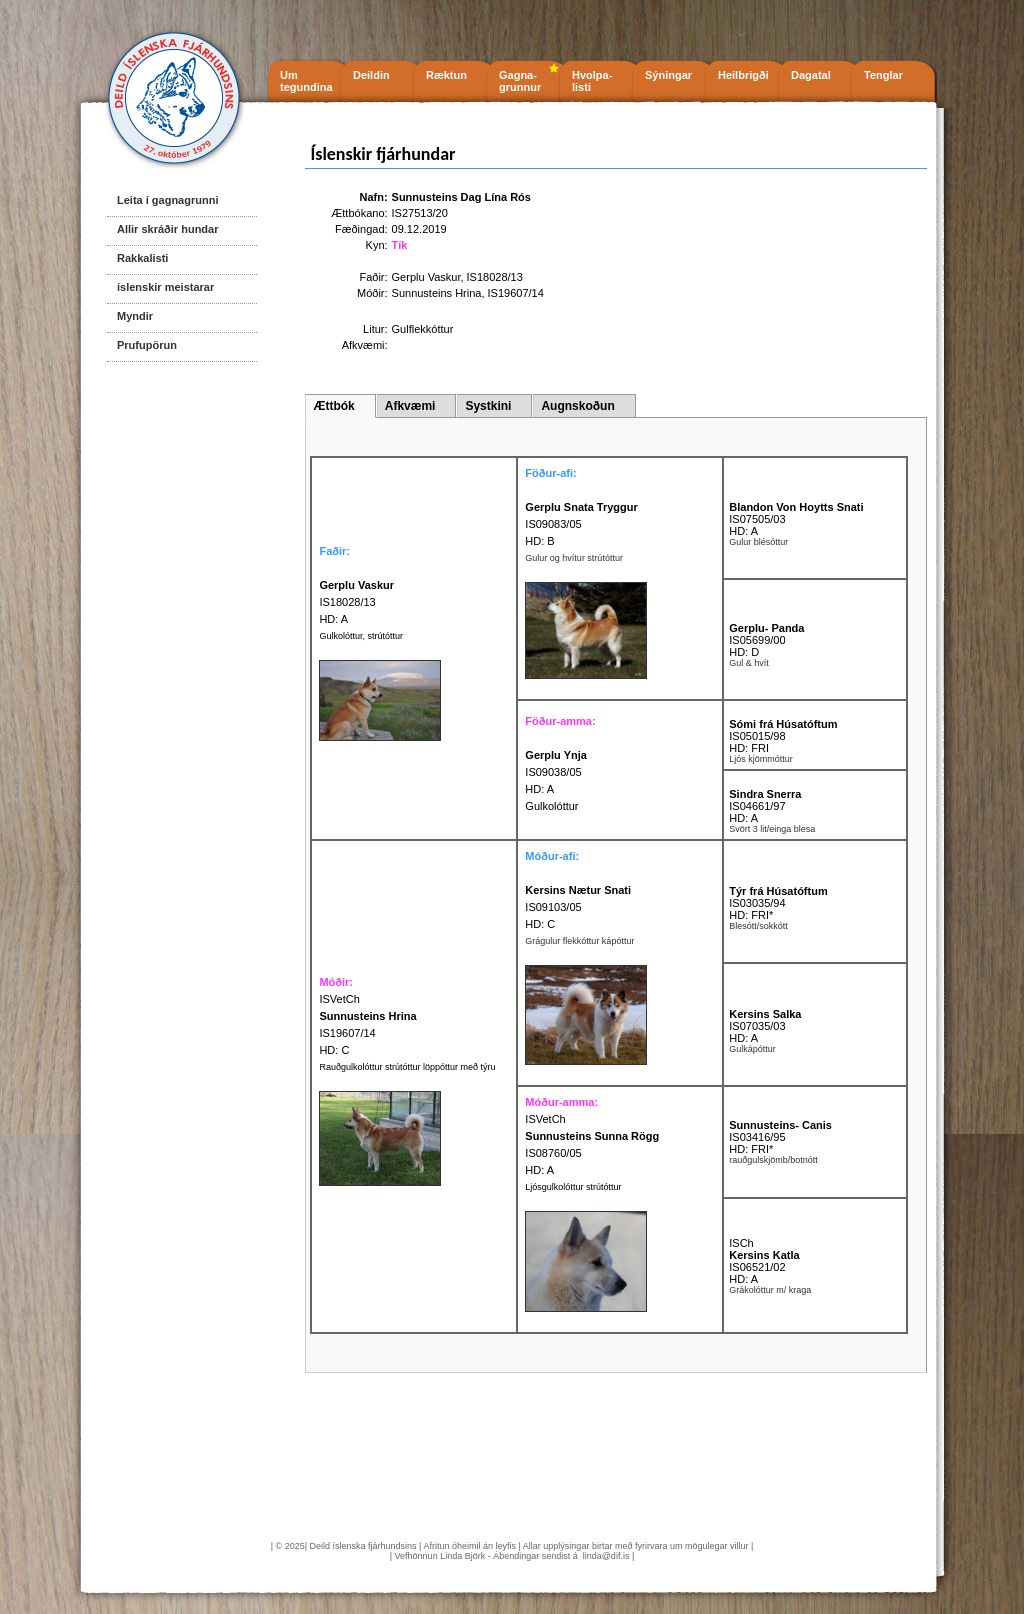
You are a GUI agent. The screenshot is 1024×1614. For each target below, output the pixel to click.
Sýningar (668, 75)
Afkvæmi (410, 406)
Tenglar (883, 75)
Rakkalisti (142, 258)
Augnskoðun (577, 406)
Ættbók (333, 406)
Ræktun (446, 75)
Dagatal (811, 75)
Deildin (371, 75)
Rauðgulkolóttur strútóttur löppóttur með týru (407, 1067)
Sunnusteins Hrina (437, 293)
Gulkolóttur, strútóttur (361, 636)
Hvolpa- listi (592, 81)
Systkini (488, 406)
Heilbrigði (743, 75)
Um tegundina (306, 81)
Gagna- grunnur (520, 81)
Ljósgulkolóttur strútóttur (573, 1187)
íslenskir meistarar (165, 287)
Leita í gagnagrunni (167, 200)
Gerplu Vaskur (426, 277)
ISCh (741, 1243)
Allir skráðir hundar (167, 229)
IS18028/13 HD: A (356, 602)
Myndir (135, 316)
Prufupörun (147, 345)
